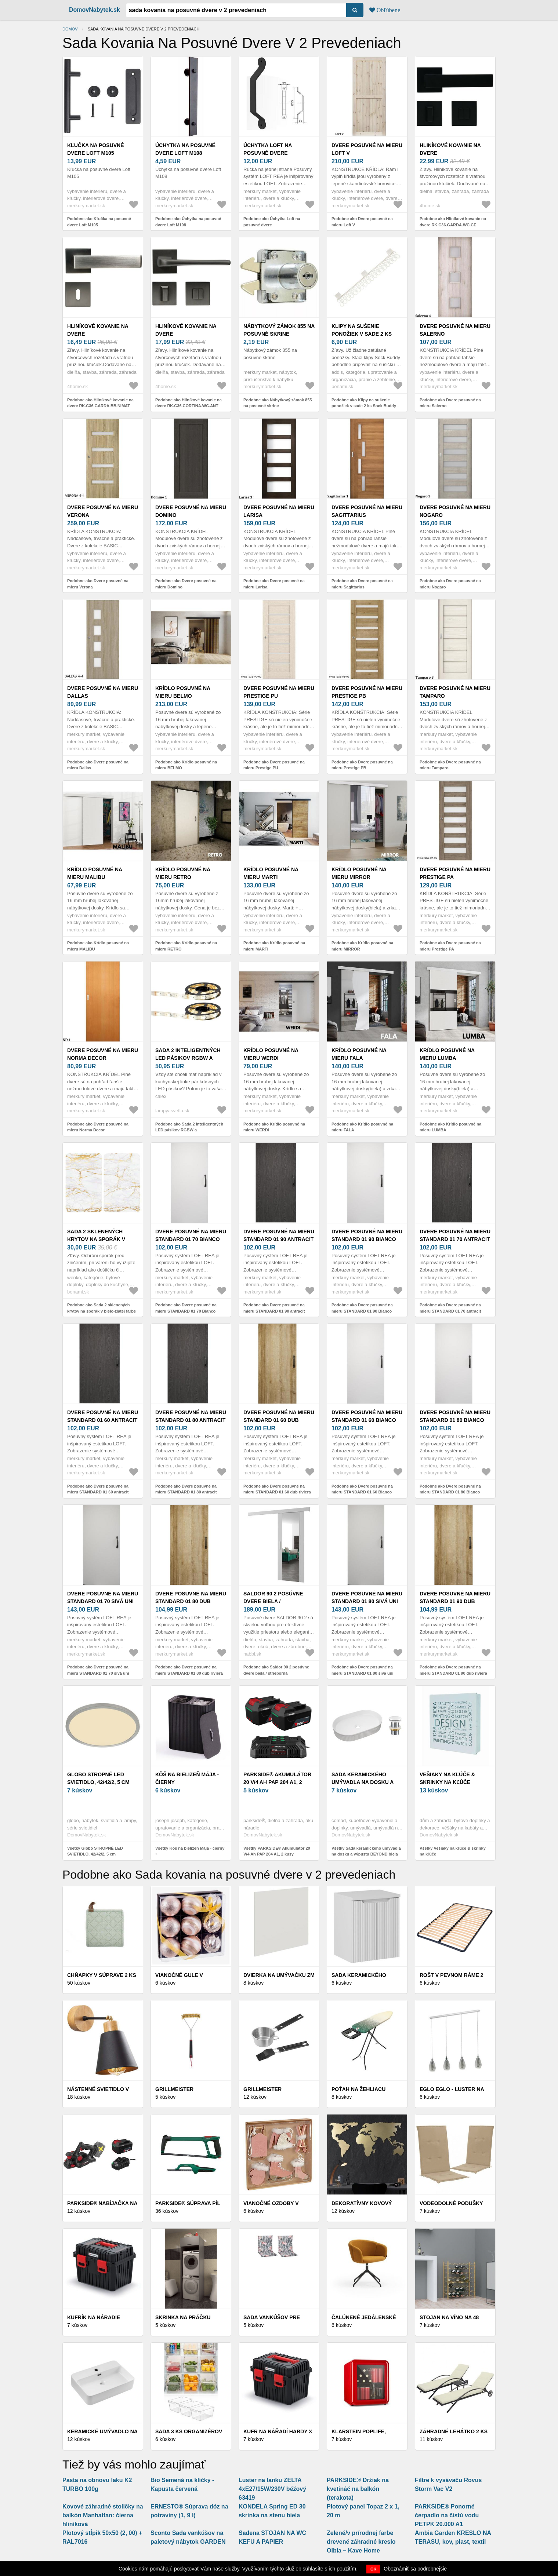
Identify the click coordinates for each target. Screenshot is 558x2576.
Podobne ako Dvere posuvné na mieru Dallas (97, 765)
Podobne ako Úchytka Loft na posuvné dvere (271, 221)
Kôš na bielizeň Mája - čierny (187, 1778)
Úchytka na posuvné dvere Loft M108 (185, 149)
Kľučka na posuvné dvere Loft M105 (95, 149)
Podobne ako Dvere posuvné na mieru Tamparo (450, 765)
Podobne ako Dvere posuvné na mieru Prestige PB (362, 765)
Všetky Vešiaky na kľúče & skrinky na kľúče (453, 1851)
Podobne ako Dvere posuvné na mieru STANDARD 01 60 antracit (97, 1489)
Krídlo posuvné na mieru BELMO (182, 692)
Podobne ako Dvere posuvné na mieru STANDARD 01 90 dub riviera (453, 1670)
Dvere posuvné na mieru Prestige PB (366, 692)
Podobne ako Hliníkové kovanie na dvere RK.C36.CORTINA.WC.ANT (188, 403)
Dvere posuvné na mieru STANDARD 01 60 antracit (102, 1416)
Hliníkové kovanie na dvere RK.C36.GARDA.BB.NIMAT (99, 333)
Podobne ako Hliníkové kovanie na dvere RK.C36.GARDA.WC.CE (453, 221)
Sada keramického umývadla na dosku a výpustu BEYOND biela (363, 1782)
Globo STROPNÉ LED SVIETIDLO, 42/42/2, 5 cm (98, 1778)
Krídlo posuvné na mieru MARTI (270, 873)
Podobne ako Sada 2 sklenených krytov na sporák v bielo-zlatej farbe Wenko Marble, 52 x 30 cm (101, 1311)
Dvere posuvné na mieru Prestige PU (278, 692)
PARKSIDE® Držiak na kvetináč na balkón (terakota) (358, 2489)
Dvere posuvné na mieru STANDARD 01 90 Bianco (366, 1235)
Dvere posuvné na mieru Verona (102, 511)
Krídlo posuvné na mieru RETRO (182, 873)
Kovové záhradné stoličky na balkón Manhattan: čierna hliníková (102, 2515)
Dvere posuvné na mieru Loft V (366, 149)
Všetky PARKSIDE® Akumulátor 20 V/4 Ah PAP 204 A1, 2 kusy (276, 1851)
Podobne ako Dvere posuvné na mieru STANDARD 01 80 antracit (186, 1489)
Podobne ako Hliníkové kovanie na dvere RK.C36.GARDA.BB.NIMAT (100, 403)
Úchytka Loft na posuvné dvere (267, 149)
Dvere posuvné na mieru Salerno (455, 330)
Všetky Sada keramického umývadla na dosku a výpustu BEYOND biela (366, 1851)
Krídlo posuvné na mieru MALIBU (94, 873)
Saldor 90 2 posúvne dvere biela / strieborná (273, 1601)
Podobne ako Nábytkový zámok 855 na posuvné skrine (277, 403)
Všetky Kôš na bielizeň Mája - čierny (189, 1848)
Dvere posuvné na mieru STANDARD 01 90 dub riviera (455, 1601)
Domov (70, 29)
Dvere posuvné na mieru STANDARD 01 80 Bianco (455, 1416)
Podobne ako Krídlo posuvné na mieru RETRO (186, 946)
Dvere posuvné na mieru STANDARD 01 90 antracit (278, 1235)
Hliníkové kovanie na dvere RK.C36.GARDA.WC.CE (450, 153)
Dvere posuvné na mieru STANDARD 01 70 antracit (455, 1235)
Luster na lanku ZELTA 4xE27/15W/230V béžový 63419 (272, 2489)
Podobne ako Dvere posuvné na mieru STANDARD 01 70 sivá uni (98, 1670)
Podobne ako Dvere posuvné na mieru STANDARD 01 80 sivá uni (362, 1670)
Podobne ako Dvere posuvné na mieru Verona (97, 584)
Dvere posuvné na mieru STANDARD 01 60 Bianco (366, 1416)
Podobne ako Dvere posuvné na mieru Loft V (362, 221)
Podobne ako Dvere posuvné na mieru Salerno (450, 403)
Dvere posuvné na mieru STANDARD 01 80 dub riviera (190, 1601)
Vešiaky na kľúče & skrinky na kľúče (447, 1778)
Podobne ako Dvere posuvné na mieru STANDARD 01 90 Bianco (362, 1308)
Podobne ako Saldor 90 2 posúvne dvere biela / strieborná (276, 1670)
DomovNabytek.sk (94, 10)
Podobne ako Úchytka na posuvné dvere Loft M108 (188, 221)
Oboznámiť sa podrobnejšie (415, 2569)
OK (373, 2569)
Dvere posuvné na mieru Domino (190, 511)
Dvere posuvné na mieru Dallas (102, 692)
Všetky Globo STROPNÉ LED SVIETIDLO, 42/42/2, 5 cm (95, 1851)
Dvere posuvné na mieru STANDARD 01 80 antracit (190, 1416)
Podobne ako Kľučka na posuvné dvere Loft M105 (99, 221)
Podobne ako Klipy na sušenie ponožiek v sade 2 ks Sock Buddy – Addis (365, 406)
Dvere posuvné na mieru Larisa (278, 511)
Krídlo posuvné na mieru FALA (359, 1054)
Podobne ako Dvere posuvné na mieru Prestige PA (450, 946)
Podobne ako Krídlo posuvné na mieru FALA (362, 1127)
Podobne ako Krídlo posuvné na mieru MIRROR (362, 946)
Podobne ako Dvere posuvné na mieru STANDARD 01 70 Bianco (186, 1308)
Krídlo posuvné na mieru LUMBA (447, 1054)
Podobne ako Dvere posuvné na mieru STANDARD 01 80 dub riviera (189, 1670)
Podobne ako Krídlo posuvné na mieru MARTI (274, 946)
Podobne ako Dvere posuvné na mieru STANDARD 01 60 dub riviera (277, 1489)
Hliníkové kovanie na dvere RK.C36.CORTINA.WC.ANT (187, 333)
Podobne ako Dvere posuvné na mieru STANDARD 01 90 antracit (274, 1308)
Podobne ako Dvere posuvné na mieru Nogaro (450, 584)
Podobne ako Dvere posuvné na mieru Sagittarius (362, 584)
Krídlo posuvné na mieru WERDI (270, 1054)
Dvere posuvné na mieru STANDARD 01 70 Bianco (190, 1235)
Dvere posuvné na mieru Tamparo (455, 692)
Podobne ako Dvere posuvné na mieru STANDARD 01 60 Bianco (362, 1489)
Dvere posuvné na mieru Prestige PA (455, 873)
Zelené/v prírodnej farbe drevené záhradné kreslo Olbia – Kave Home (361, 2542)
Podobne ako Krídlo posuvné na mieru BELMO (186, 765)
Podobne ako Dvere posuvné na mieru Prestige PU (274, 765)
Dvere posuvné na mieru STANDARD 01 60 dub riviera (278, 1420)
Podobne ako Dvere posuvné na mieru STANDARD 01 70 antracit (450, 1308)
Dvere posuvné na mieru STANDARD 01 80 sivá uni (366, 1597)
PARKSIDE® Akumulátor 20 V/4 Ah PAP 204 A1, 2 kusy (277, 1782)
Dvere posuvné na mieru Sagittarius (366, 511)
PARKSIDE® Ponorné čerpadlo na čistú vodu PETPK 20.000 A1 (447, 2515)
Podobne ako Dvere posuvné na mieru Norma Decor (97, 1127)
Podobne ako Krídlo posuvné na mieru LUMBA (450, 1127)
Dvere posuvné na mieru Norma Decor (102, 1054)
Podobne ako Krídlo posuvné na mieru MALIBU (98, 946)
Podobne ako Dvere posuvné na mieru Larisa (274, 584)
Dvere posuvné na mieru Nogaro (455, 511)
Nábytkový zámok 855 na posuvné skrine (279, 330)
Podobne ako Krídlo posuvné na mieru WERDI (274, 1127)
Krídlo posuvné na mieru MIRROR (359, 873)
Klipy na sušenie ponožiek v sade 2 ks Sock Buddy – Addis (361, 333)
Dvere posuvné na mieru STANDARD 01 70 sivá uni (102, 1597)
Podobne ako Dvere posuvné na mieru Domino (186, 584)
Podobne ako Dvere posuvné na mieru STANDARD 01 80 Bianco (450, 1489)
